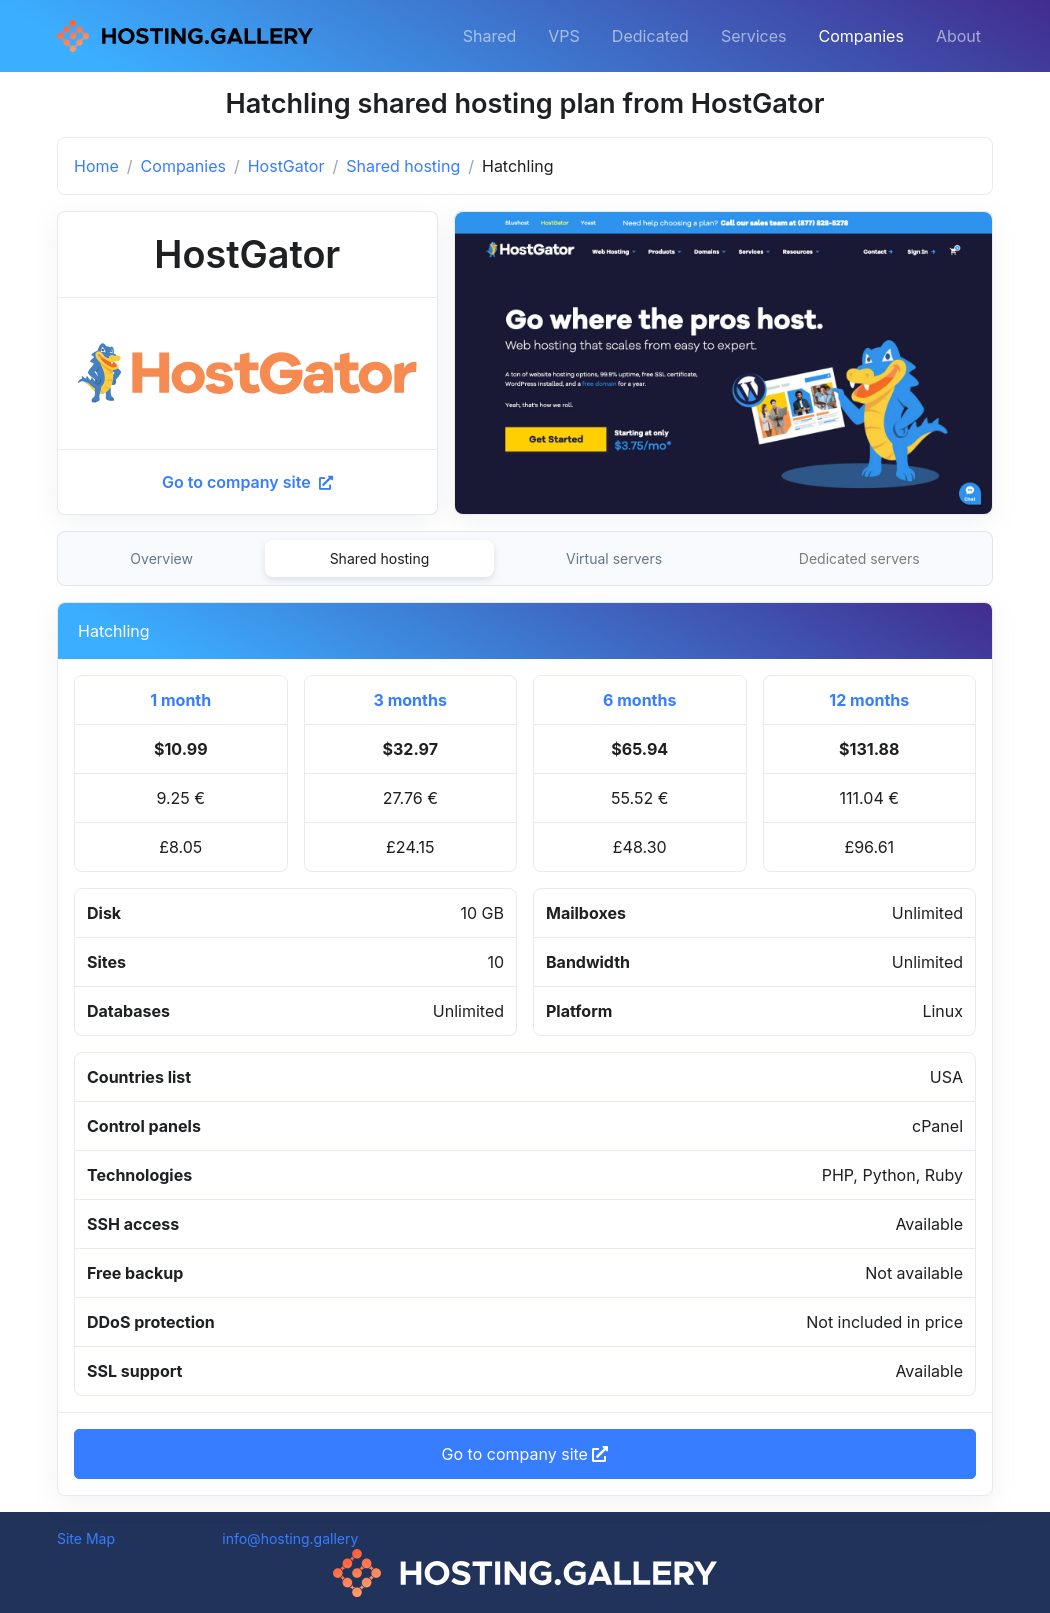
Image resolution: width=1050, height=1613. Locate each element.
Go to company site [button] (525, 1454)
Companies (861, 36)
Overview (161, 558)
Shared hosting (403, 166)
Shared (490, 36)
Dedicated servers (859, 558)
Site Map (86, 1538)
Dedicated (650, 36)
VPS (564, 36)
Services (754, 36)
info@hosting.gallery (290, 1538)
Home (96, 166)
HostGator (286, 166)
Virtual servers (614, 558)
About (958, 36)
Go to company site (247, 482)
